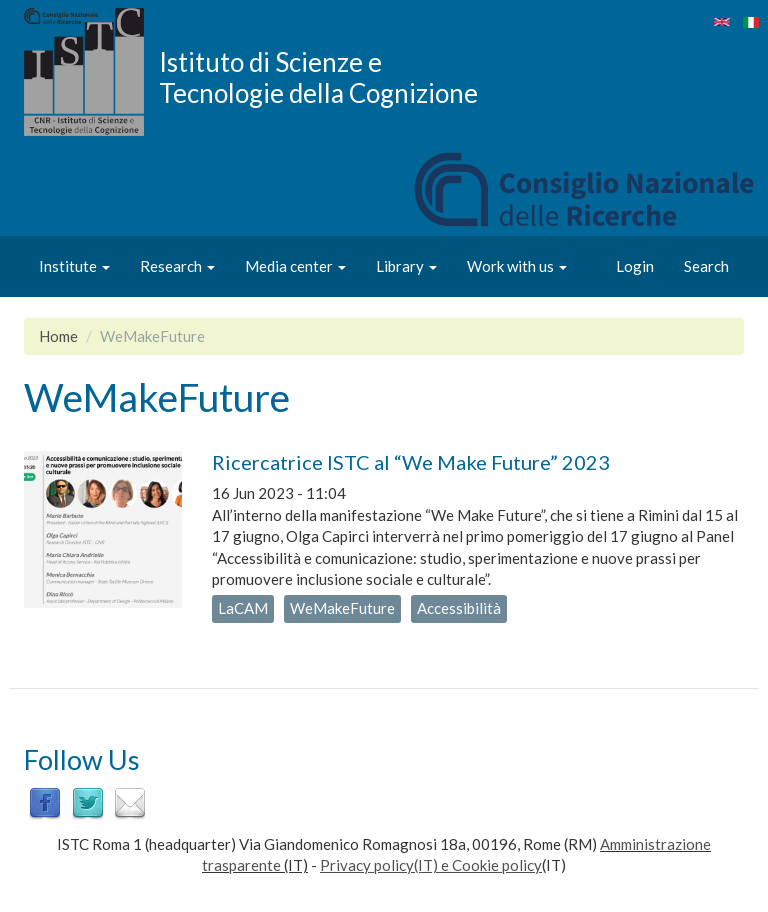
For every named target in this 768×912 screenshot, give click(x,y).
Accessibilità (459, 608)
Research (177, 266)
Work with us (517, 266)
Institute (74, 266)
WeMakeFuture (342, 608)
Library (406, 266)
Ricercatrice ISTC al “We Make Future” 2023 (411, 462)
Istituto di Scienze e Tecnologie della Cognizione (318, 77)
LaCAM (243, 608)
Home (58, 336)
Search (706, 266)
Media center (295, 266)
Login (635, 266)
